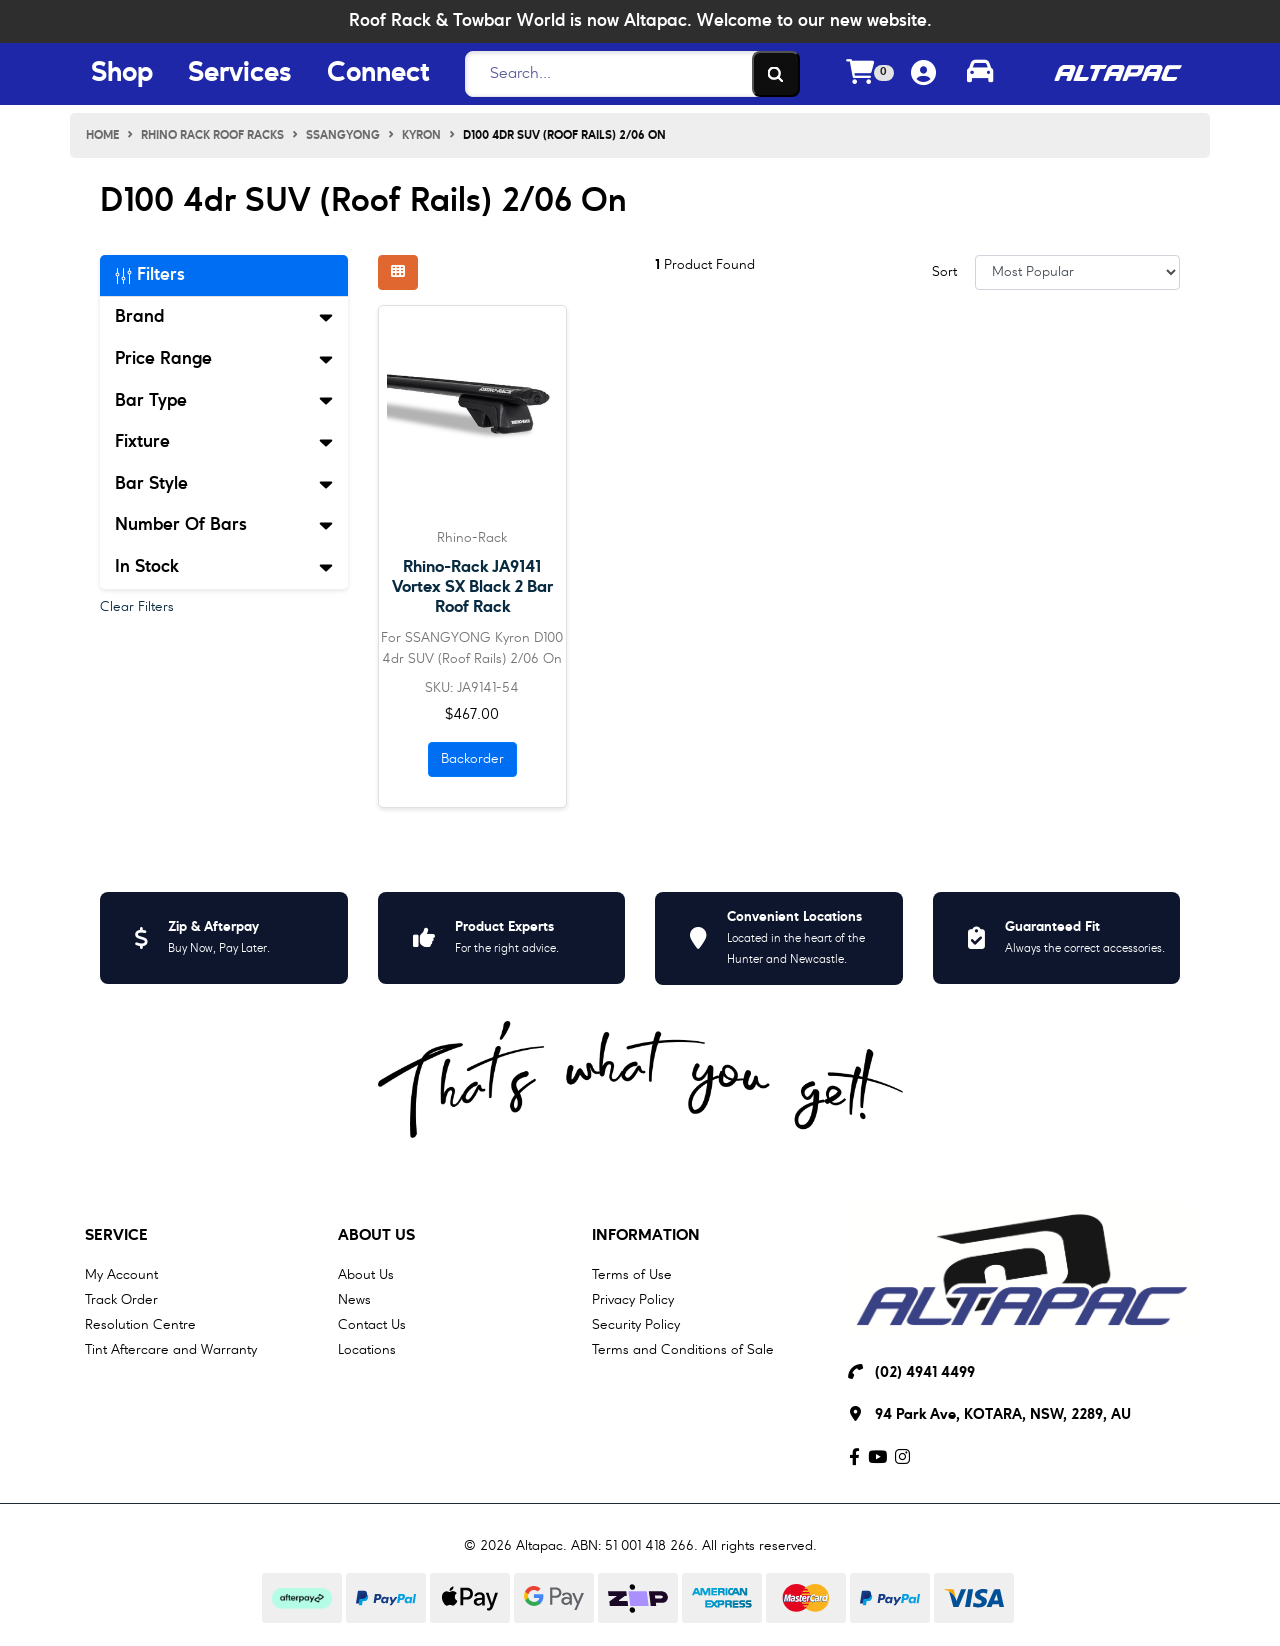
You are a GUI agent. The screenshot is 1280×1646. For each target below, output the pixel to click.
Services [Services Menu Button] (240, 74)
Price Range (224, 359)
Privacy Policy (633, 1300)
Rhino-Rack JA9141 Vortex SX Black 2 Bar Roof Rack (472, 587)
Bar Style (224, 484)
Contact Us (372, 1325)
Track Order (121, 1300)
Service (116, 1236)
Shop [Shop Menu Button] (122, 74)
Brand (224, 317)
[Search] (627, 74)
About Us (376, 1236)
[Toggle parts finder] (980, 74)
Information (646, 1236)
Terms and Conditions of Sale (683, 1350)
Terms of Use (632, 1275)
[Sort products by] (1077, 272)
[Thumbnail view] (398, 272)
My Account (121, 1275)
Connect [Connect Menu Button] (378, 74)
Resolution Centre (140, 1325)
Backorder (472, 759)
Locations (367, 1350)
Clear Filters (137, 607)
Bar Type (224, 401)
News (354, 1300)
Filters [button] (150, 275)
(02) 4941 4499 (925, 1373)
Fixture (224, 442)
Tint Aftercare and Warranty (171, 1350)
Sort (944, 272)
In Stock (224, 567)
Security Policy (636, 1325)
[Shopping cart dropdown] (870, 74)
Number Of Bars (224, 525)
